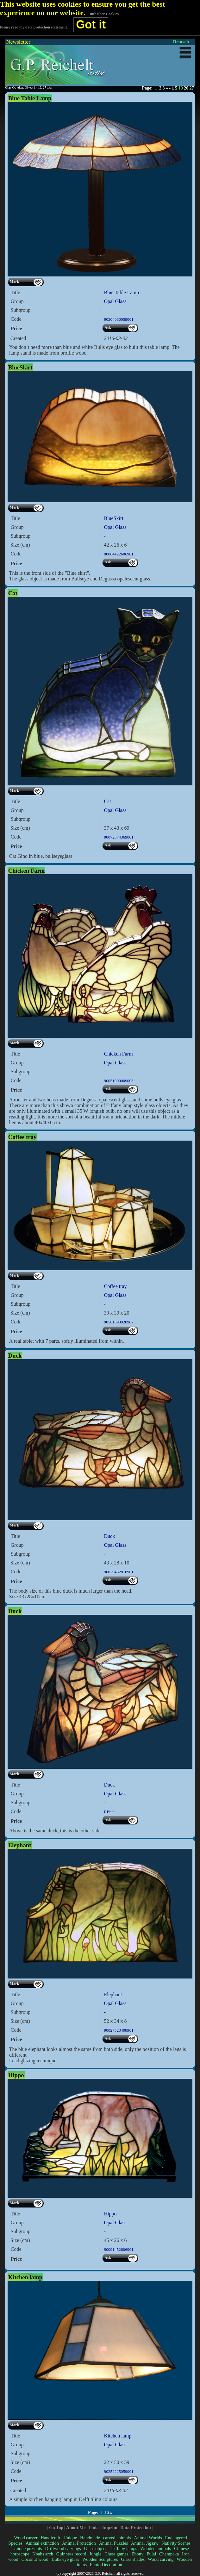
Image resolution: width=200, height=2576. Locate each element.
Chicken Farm (118, 1053)
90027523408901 (118, 2030)
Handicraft (50, 2537)
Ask (107, 327)
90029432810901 (118, 1572)
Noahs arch (42, 2553)
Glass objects (96, 2548)
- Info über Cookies (103, 14)
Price (16, 328)
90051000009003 (118, 1080)
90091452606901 (118, 2249)
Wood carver (25, 2537)
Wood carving (160, 2559)
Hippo (110, 2213)
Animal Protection (79, 2543)
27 (192, 88)
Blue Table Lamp (121, 292)
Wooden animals (155, 2548)
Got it (91, 24)
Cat (107, 801)
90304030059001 (118, 319)
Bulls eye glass (65, 2559)
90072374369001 (118, 837)
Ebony (138, 2553)
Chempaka (169, 2553)
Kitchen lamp (117, 2435)
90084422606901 (118, 554)
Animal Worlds (148, 2537)
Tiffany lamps (124, 2548)
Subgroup (20, 310)
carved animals (117, 2537)
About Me (76, 2527)
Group (17, 301)
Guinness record (71, 2553)
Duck (109, 1536)
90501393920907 (118, 1322)
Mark (14, 281)
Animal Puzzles (113, 2543)
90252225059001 (118, 2471)
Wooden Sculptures (100, 2559)
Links (93, 2527)
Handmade (90, 2537)
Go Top (56, 2527)
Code (16, 319)
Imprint (110, 2527)
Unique (70, 2537)
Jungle (95, 2553)
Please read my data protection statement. (34, 27)
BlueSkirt (113, 518)
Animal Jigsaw (145, 2543)
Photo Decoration (106, 2564)
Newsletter (18, 42)
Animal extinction (42, 2543)
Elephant (113, 1994)
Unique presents (27, 2548)
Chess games (116, 2553)
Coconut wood (35, 2559)
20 (186, 88)
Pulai (151, 2553)
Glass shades (133, 2559)
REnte (109, 1811)
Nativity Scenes (176, 2543)
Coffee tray (115, 1286)
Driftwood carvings (63, 2548)
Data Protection (135, 2527)
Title (15, 292)
